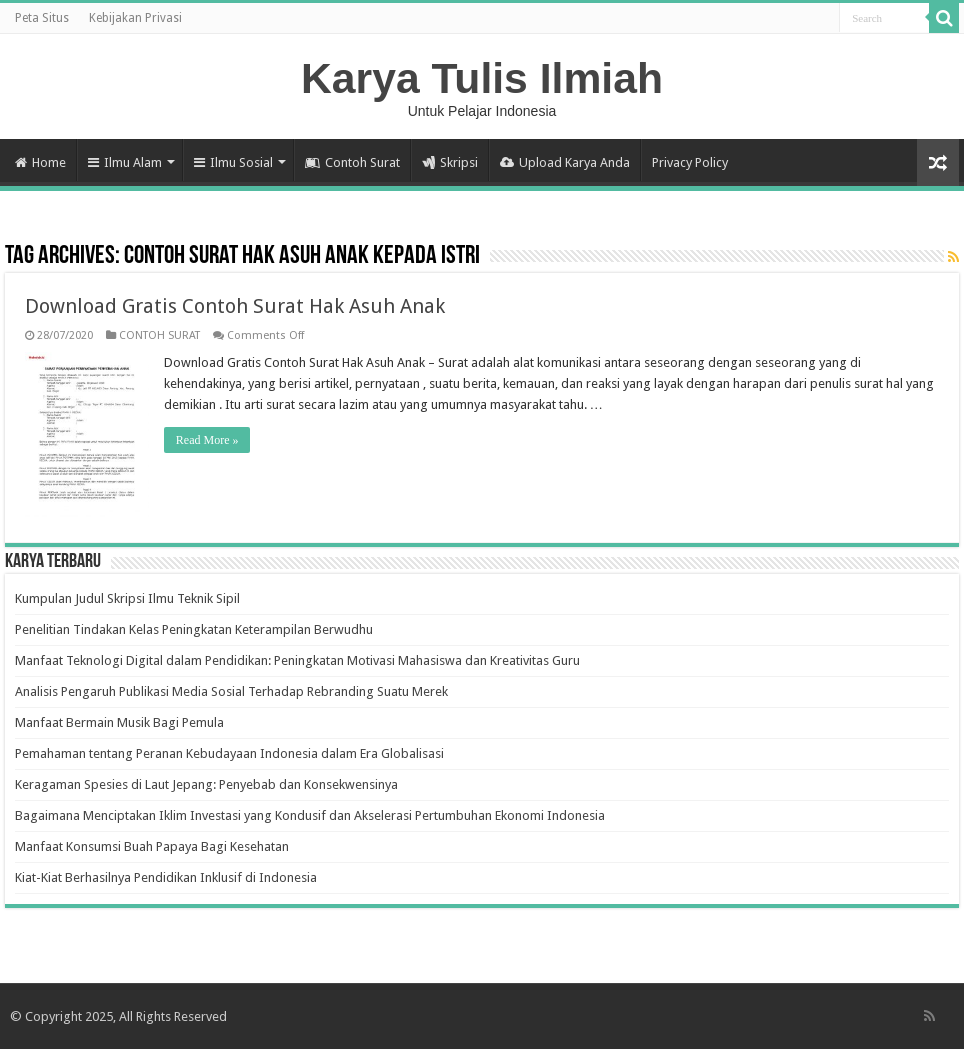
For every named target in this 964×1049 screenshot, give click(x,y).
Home (40, 162)
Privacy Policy (690, 162)
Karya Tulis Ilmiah (482, 78)
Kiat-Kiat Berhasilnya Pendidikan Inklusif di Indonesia (166, 877)
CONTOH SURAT (159, 335)
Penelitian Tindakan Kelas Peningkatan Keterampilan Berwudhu (194, 629)
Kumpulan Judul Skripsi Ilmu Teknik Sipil (127, 598)
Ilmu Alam (125, 162)
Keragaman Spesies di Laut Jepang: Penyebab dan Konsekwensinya (206, 784)
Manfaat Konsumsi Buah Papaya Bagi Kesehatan (152, 846)
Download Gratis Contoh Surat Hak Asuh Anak (235, 306)
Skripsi (450, 162)
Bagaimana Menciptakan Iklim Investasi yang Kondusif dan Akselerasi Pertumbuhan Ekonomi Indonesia (310, 815)
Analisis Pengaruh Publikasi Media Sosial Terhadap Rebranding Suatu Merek (231, 691)
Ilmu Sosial (233, 162)
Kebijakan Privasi (135, 18)
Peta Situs (42, 18)
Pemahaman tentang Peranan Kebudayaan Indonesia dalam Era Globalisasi (229, 753)
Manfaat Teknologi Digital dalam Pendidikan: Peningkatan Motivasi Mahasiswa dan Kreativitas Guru (297, 660)
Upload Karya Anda (565, 162)
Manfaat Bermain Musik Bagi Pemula (119, 722)
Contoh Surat (352, 162)
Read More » (207, 440)
